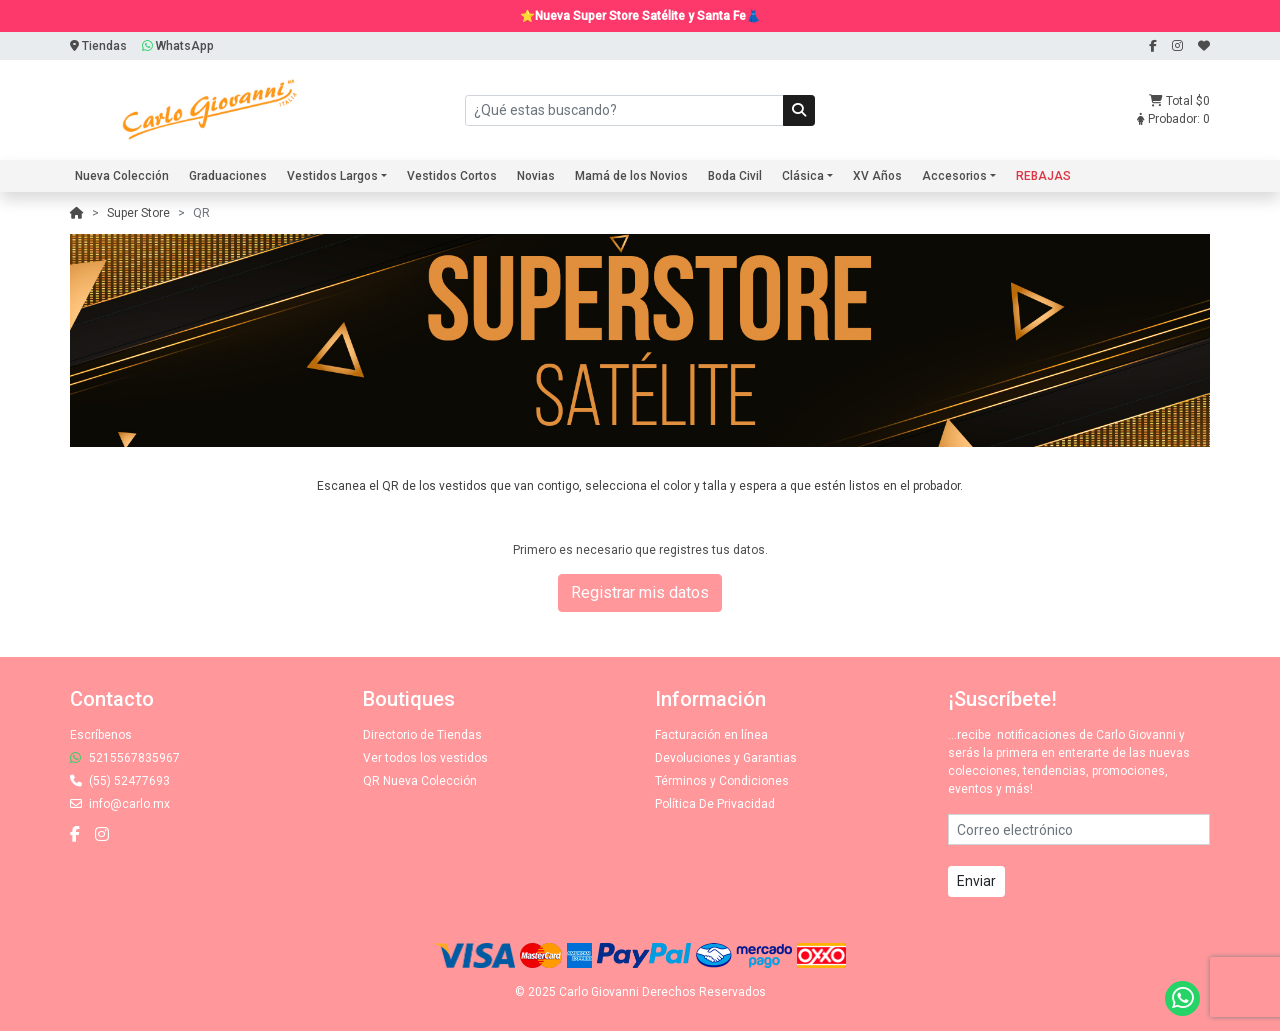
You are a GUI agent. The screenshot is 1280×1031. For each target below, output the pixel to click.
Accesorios (954, 176)
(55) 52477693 (120, 781)
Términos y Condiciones (722, 781)
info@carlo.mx (120, 804)
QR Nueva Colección (420, 781)
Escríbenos (101, 735)
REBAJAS (1043, 176)
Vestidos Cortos (452, 176)
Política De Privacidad (715, 804)
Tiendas (98, 46)
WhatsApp (178, 46)
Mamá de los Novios (631, 176)
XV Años (877, 176)
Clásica (803, 176)
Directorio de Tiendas (422, 735)
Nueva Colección (122, 176)
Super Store (138, 213)
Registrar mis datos (640, 592)
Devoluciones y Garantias (726, 758)
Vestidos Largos (332, 176)
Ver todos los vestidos (425, 758)
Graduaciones (228, 176)
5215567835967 (125, 758)
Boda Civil (735, 176)
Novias (536, 176)
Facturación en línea (711, 735)
